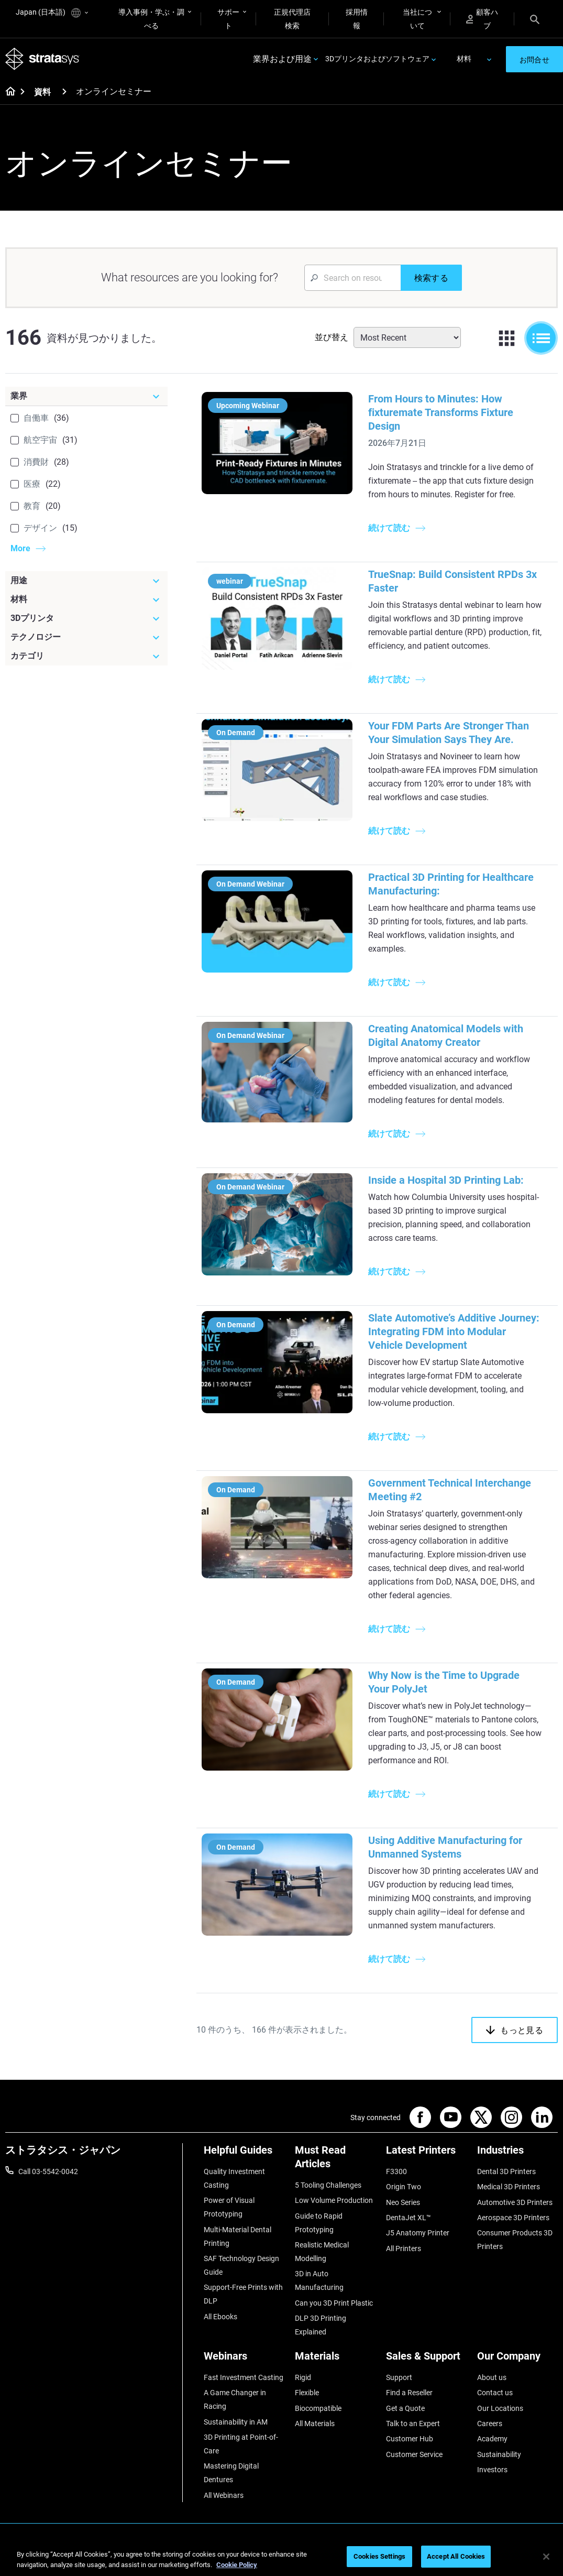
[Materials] (335, 2360)
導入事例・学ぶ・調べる (151, 19)
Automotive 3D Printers (515, 2202)
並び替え (331, 337)
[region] (281, 2557)
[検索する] (431, 278)
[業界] (86, 396)
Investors (492, 2469)
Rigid (303, 2377)
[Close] (546, 2556)
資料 (42, 92)
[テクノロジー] (86, 637)
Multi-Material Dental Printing (237, 2236)
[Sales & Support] (426, 2360)
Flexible (307, 2392)
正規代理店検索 (292, 19)
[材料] (86, 599)
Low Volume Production (334, 2200)
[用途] (86, 580)
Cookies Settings (379, 2556)
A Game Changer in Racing (235, 2399)
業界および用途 (282, 59)
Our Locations (500, 2408)
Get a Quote (405, 2408)
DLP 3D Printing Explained (320, 2325)
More (20, 548)
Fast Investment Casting (243, 2377)
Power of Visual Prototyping (229, 2207)
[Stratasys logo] (42, 59)
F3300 (396, 2171)
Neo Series (403, 2202)
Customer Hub (409, 2439)
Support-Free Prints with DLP (243, 2294)
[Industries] (517, 2154)
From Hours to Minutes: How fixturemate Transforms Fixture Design (440, 412)
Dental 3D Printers (506, 2171)
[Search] (534, 19)
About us (491, 2377)
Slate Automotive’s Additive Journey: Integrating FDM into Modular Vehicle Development (453, 1331)
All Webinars (224, 2495)
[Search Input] (352, 278)
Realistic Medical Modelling (322, 2252)
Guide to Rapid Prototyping (319, 2223)
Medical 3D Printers (508, 2186)
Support (399, 2377)
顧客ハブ (482, 19)
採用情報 (357, 19)
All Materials (315, 2423)
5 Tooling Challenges (328, 2185)
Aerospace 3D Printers (513, 2217)
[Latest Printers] (426, 2154)
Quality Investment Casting (234, 2178)
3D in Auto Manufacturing (319, 2280)
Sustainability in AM (236, 2422)
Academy (492, 2439)
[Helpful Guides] (244, 2154)
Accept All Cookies (456, 2556)
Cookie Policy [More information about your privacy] (236, 2565)
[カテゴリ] (86, 656)
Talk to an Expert (413, 2423)
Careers (489, 2423)
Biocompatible (318, 2408)
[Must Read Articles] (335, 2160)
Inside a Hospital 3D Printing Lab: (446, 1180)
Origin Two (403, 2186)
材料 (464, 58)
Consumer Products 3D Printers (515, 2240)
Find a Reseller (409, 2392)
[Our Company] (517, 2360)
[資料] (64, 91)
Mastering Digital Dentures (231, 2473)
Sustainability (499, 2454)
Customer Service (414, 2454)
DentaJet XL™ (408, 2217)
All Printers (403, 2248)
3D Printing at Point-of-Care (241, 2444)
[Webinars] (244, 2360)
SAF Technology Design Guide (241, 2265)
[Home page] (7, 92)
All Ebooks (220, 2316)
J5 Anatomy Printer (417, 2233)
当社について (417, 19)
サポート (228, 19)
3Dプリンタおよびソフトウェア (377, 58)
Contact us (495, 2392)
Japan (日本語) (52, 13)
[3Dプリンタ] (86, 618)
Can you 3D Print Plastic (334, 2303)
